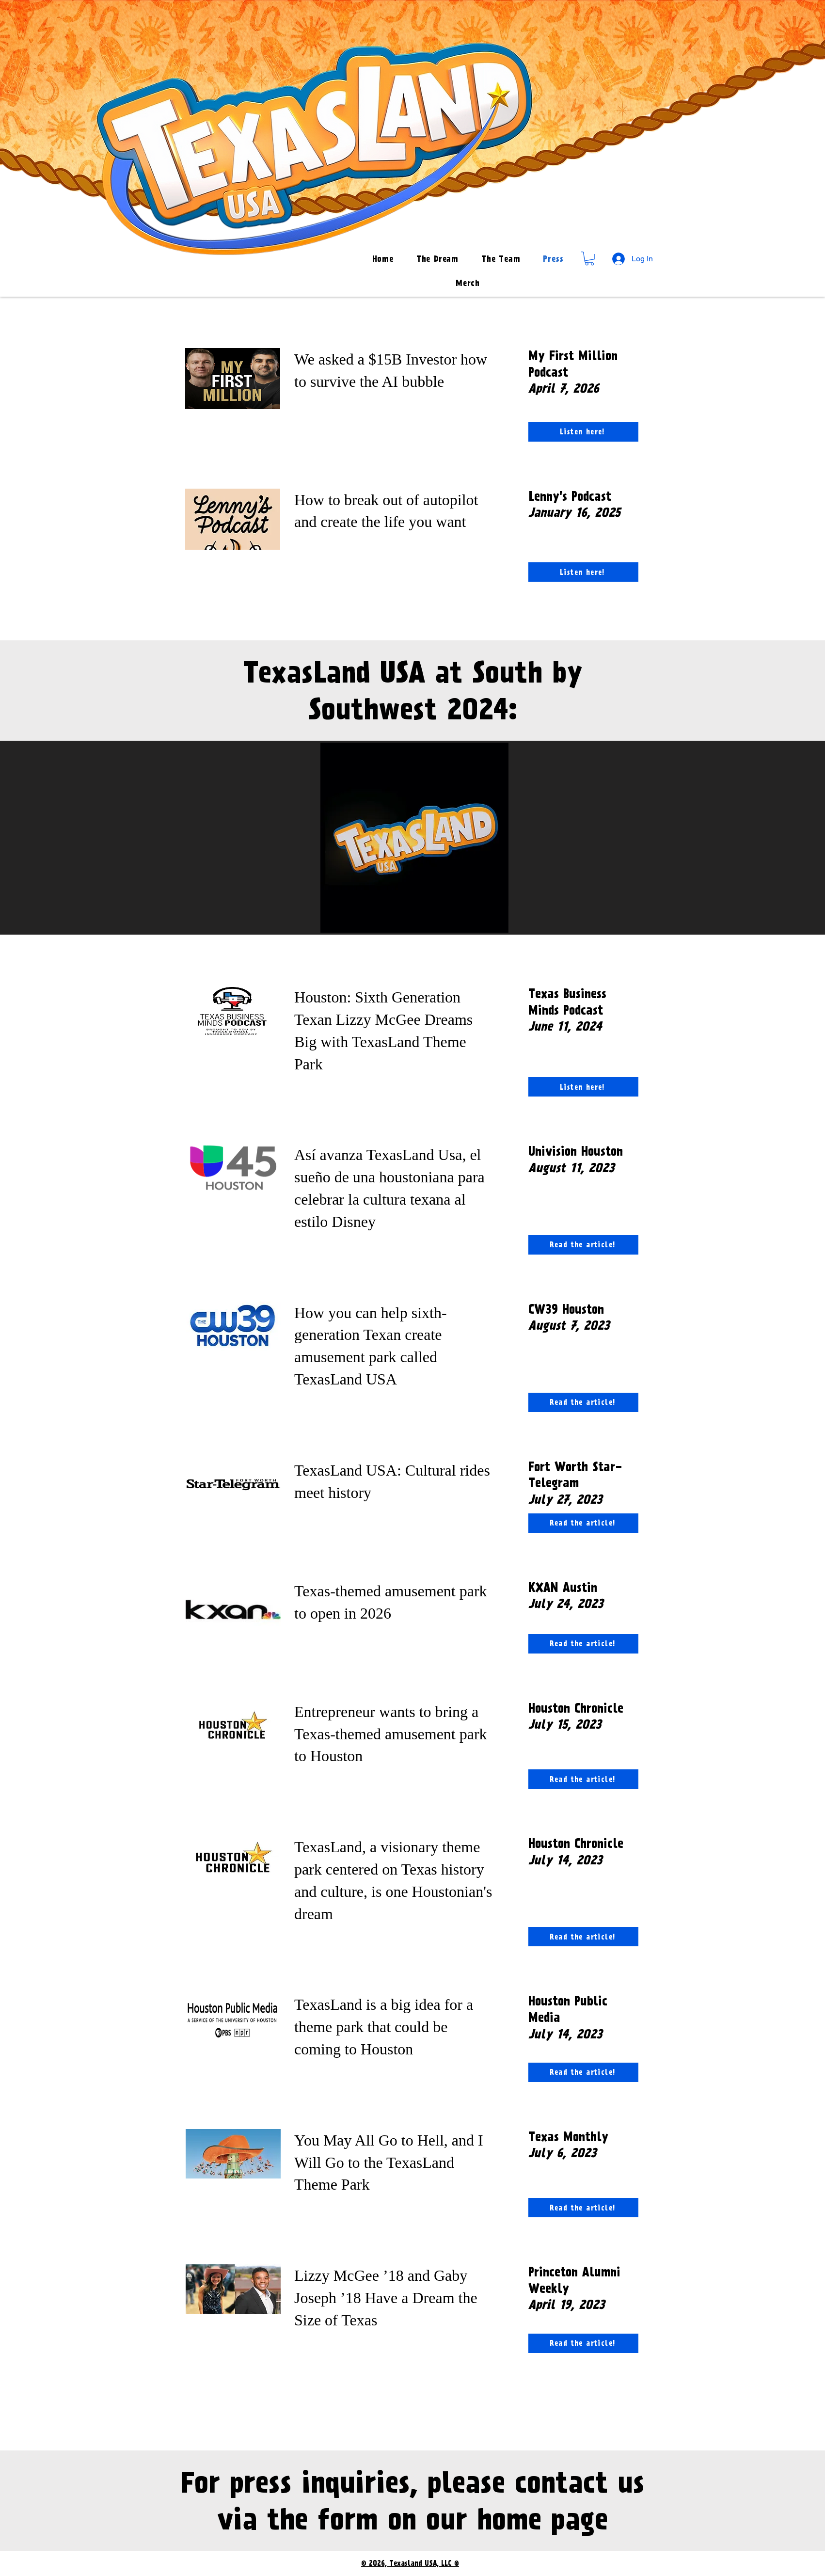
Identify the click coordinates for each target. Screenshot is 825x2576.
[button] (589, 259)
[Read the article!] (583, 1245)
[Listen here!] (583, 432)
